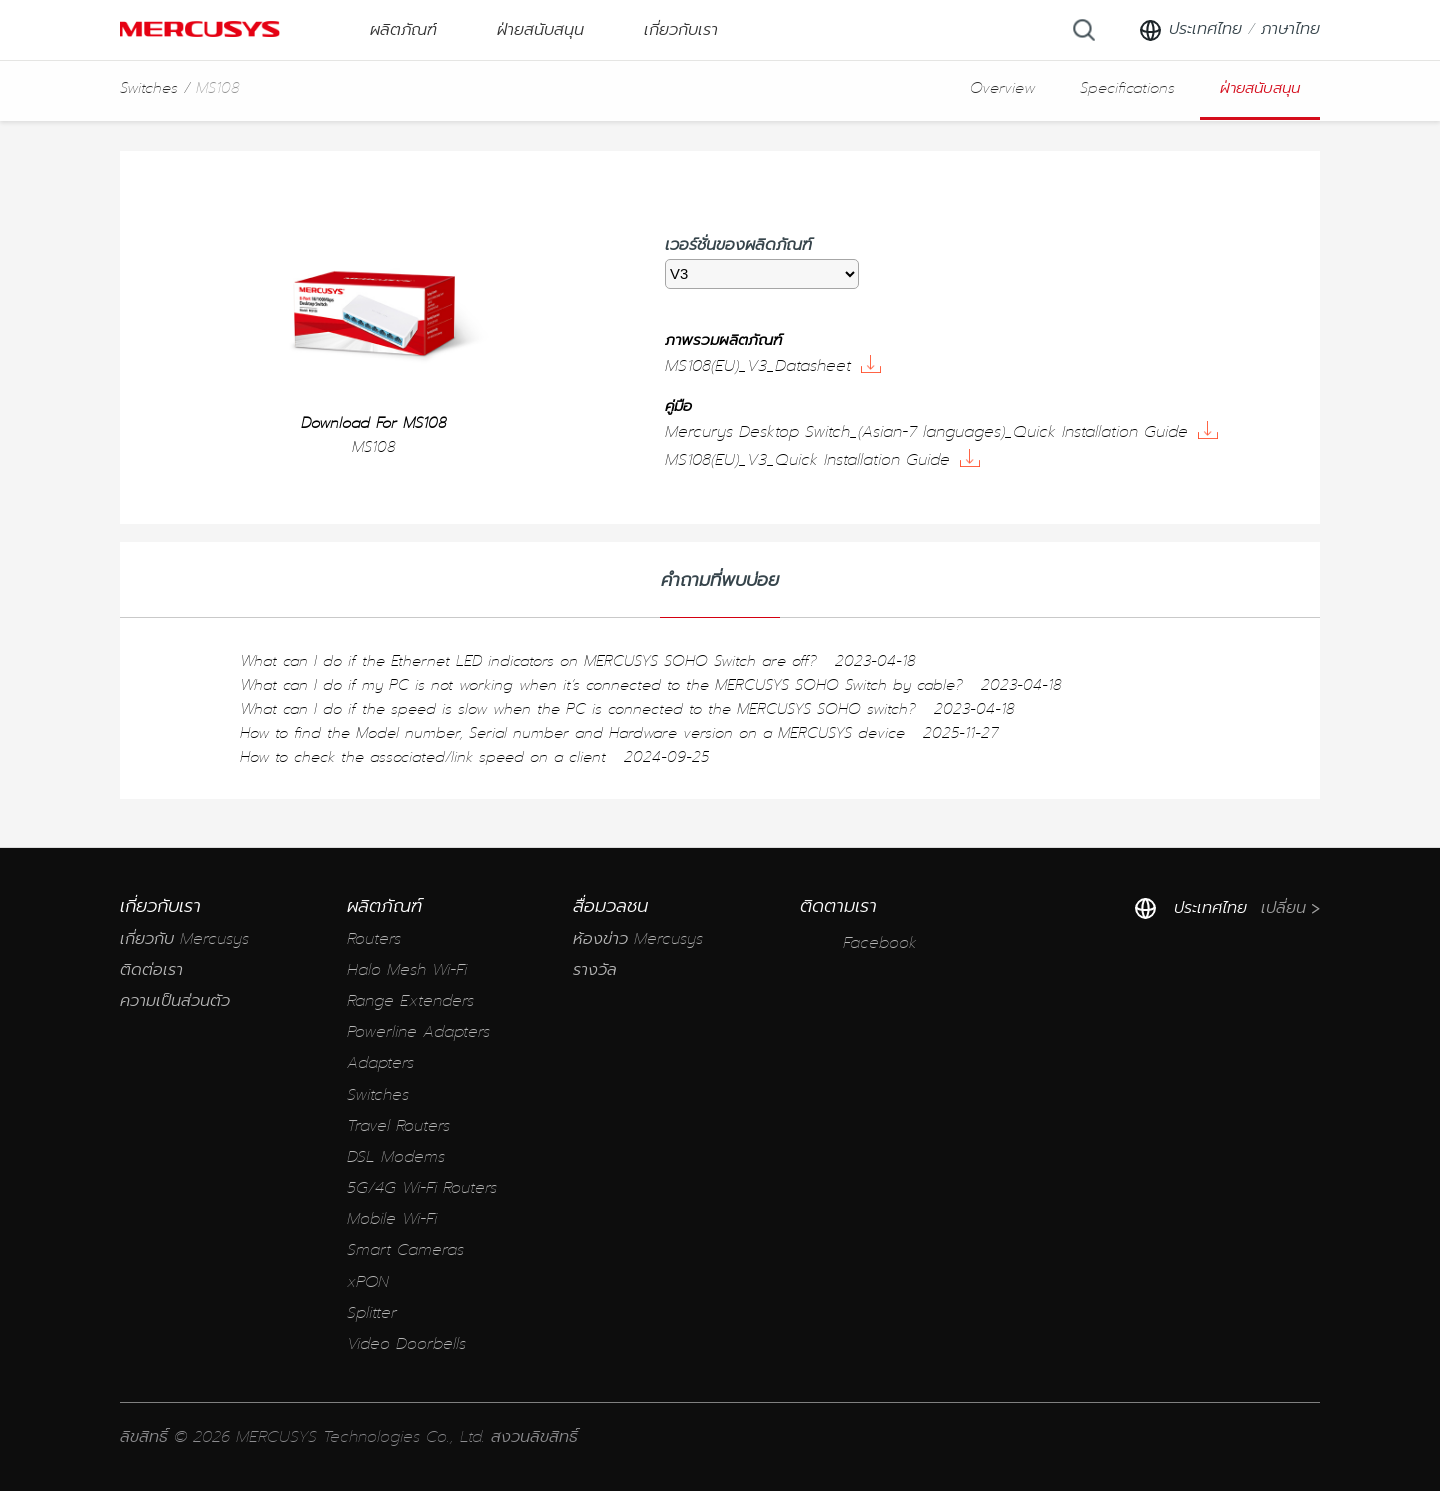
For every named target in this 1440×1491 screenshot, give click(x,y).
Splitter (372, 1313)
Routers (374, 939)
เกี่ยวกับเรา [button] (681, 30)
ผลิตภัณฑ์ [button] (403, 30)
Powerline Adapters (418, 1032)
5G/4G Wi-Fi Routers (422, 1188)
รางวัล (595, 970)
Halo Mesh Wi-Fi (407, 970)
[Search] (1084, 30)
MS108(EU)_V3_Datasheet (773, 366)
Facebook (858, 943)
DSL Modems (396, 1157)
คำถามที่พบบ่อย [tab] (720, 580)
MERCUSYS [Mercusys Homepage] (200, 29)
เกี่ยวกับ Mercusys (184, 939)
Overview (1002, 88)
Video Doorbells (406, 1344)
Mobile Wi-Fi (392, 1219)
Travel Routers (398, 1126)
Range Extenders (410, 1001)
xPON (368, 1282)
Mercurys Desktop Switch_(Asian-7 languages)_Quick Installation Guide (941, 432)
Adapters (380, 1063)
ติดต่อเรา (151, 970)
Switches (149, 88)
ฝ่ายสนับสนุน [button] (540, 30)
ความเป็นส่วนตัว (175, 1001)
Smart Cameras (405, 1250)
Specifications (1127, 88)
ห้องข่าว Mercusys (638, 939)
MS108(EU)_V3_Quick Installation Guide (822, 460)
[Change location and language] (1229, 30)
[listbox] (762, 274)
